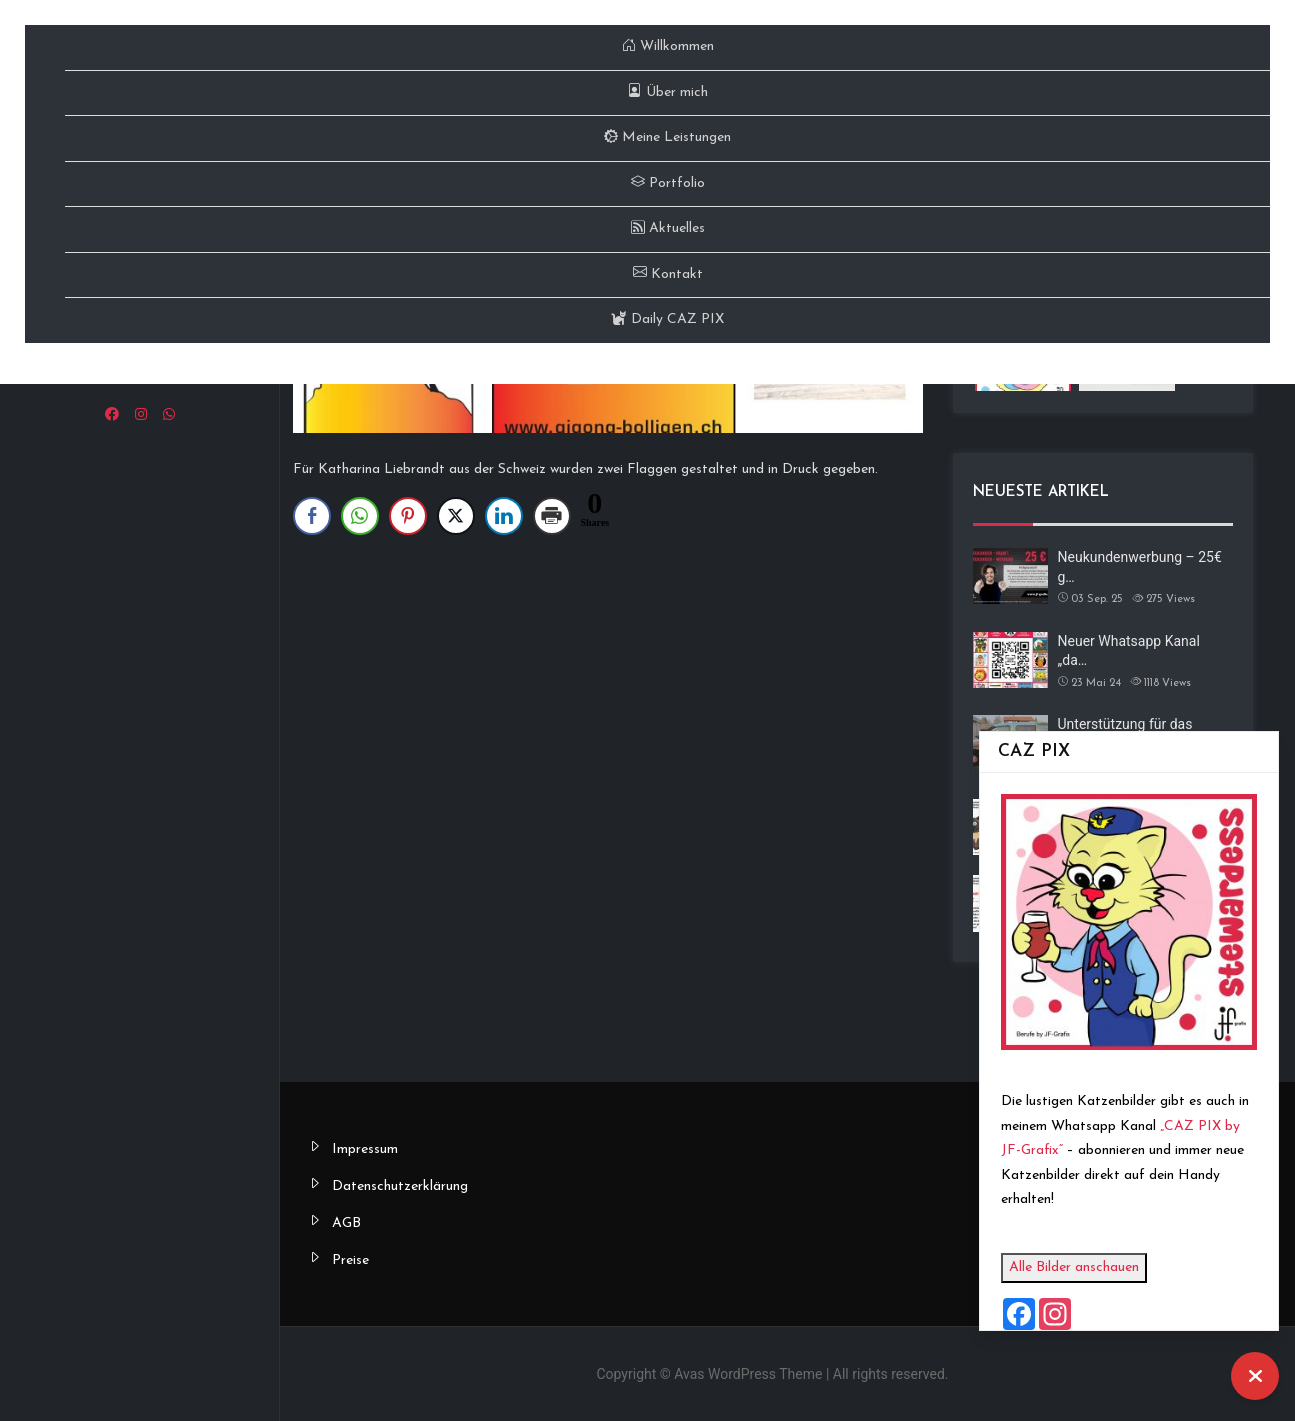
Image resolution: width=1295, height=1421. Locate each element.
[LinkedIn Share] (504, 516)
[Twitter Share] (456, 516)
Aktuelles (668, 228)
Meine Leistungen (667, 137)
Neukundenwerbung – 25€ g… (1140, 567)
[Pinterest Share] (408, 516)
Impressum (365, 1149)
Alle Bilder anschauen (1081, 1267)
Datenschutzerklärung (400, 1186)
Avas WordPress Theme (748, 1374)
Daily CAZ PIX (667, 319)
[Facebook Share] (312, 516)
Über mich (667, 92)
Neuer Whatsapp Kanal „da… (1129, 651)
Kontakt (668, 274)
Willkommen (668, 46)
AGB (346, 1223)
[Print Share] (552, 516)
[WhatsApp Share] (360, 516)
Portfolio (668, 183)
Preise (350, 1260)
